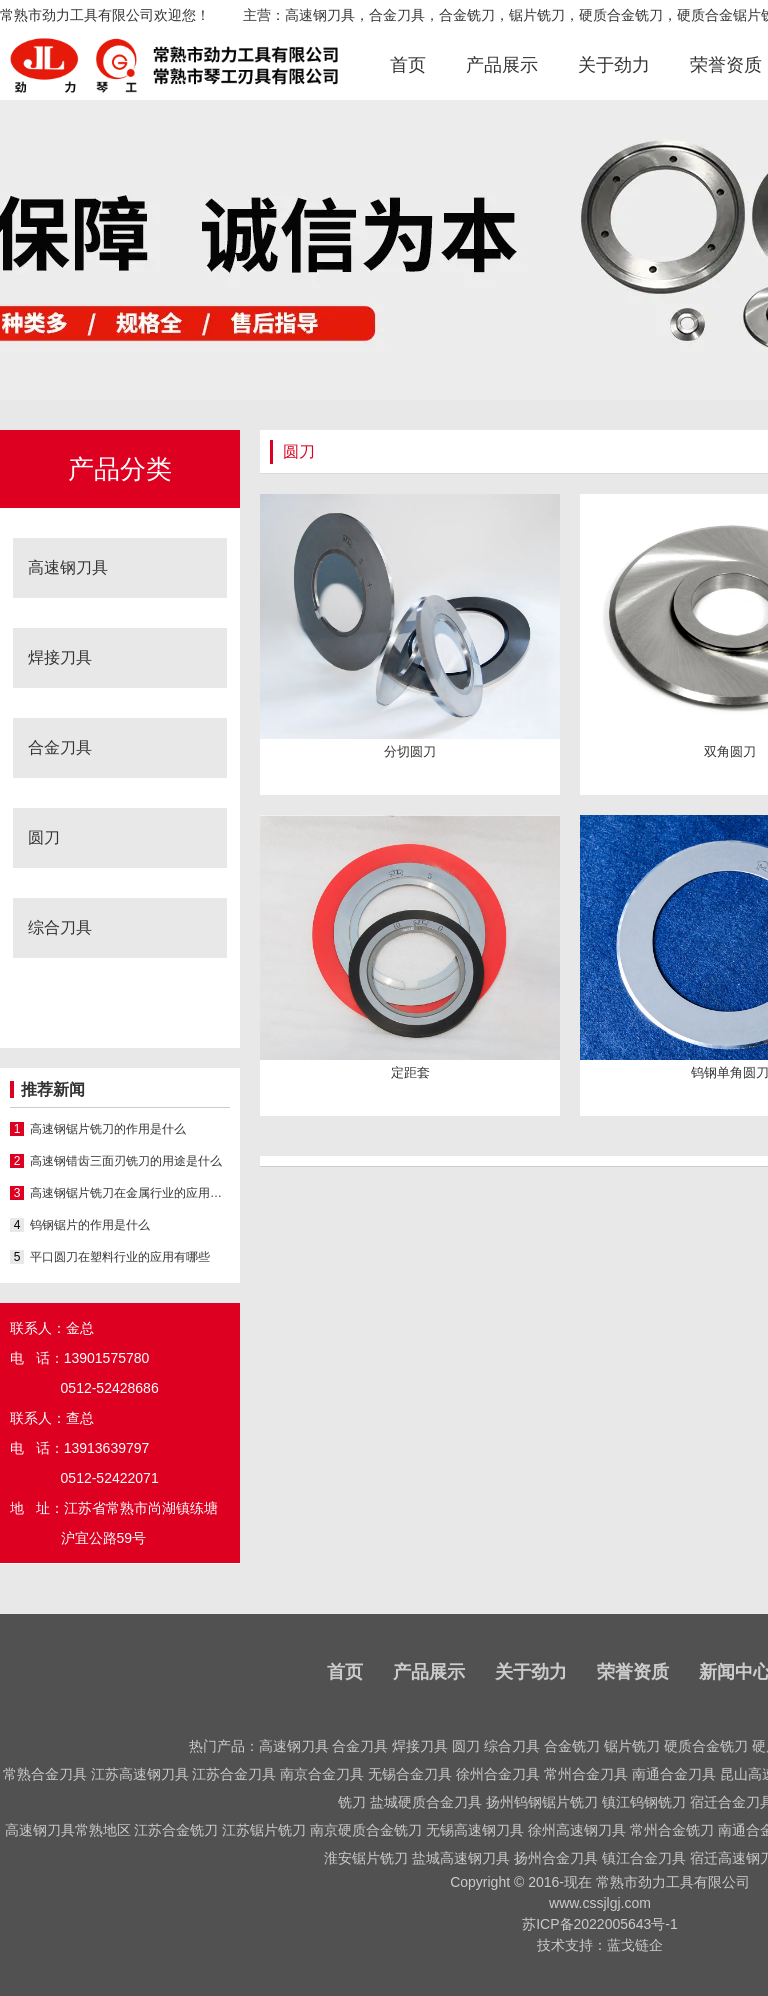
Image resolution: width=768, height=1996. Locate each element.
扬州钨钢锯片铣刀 (542, 1802)
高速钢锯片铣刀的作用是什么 (108, 1129)
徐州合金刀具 (498, 1774)
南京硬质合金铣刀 (366, 1830)
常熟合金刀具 (45, 1774)
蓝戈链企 (635, 1945)
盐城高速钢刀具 (461, 1858)
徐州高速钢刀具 (577, 1830)
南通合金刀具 (674, 1774)
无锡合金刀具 (410, 1774)
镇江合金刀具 (644, 1858)
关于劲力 (614, 65)
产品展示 (502, 65)
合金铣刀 (572, 1746)
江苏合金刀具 (234, 1774)
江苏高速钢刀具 (140, 1774)
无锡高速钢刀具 (475, 1830)
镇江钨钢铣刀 (644, 1802)
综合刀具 (60, 927)
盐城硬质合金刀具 (426, 1802)
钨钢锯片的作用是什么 (90, 1225)
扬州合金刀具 (556, 1858)
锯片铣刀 (632, 1746)
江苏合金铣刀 (176, 1830)
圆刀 (44, 837)
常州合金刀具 (586, 1774)
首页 (408, 65)
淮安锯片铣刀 (366, 1858)
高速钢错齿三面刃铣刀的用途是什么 (126, 1161)
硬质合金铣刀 (706, 1746)
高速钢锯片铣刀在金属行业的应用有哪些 (130, 1193)
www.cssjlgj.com (600, 1903)
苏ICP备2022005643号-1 (600, 1924)
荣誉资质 (726, 65)
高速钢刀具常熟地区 (68, 1830)
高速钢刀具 (68, 567)
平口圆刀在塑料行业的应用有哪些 (120, 1257)
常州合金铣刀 (672, 1830)
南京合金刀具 (322, 1774)
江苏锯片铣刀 (264, 1830)
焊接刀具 (60, 657)
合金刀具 (60, 747)
